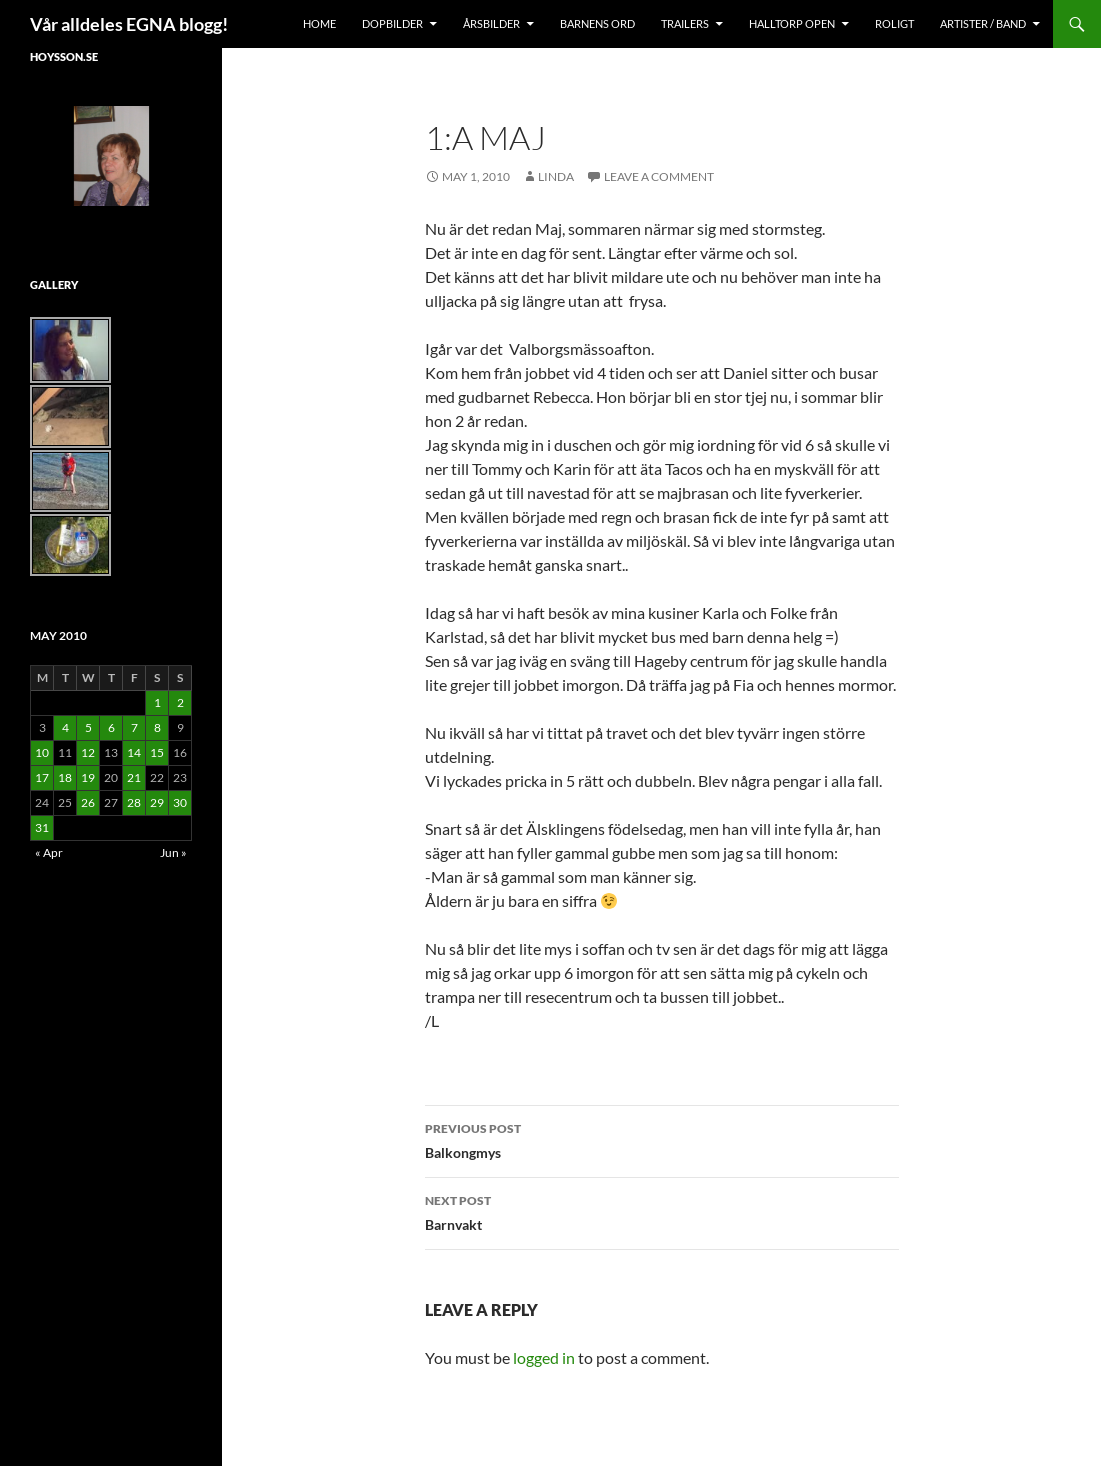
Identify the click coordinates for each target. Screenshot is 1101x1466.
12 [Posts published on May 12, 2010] (88, 752)
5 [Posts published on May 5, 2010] (88, 727)
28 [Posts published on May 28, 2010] (134, 802)
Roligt (894, 23)
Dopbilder (392, 23)
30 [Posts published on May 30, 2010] (180, 802)
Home (319, 23)
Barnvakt (662, 1211)
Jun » (173, 852)
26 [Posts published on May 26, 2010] (88, 802)
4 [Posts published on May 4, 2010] (65, 727)
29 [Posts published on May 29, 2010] (157, 802)
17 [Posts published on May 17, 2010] (42, 777)
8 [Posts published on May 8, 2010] (157, 727)
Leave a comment (659, 176)
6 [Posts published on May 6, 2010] (111, 727)
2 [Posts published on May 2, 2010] (180, 702)
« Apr (49, 852)
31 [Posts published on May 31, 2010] (42, 827)
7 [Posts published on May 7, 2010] (134, 727)
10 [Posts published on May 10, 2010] (42, 752)
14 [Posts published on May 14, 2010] (134, 752)
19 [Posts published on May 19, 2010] (88, 777)
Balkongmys (662, 1139)
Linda (556, 176)
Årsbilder (491, 23)
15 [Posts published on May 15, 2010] (157, 752)
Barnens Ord (597, 23)
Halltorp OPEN (792, 23)
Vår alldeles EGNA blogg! (129, 24)
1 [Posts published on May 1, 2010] (157, 702)
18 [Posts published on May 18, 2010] (65, 777)
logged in (544, 1357)
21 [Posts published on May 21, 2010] (134, 777)
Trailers (685, 23)
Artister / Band (983, 23)
